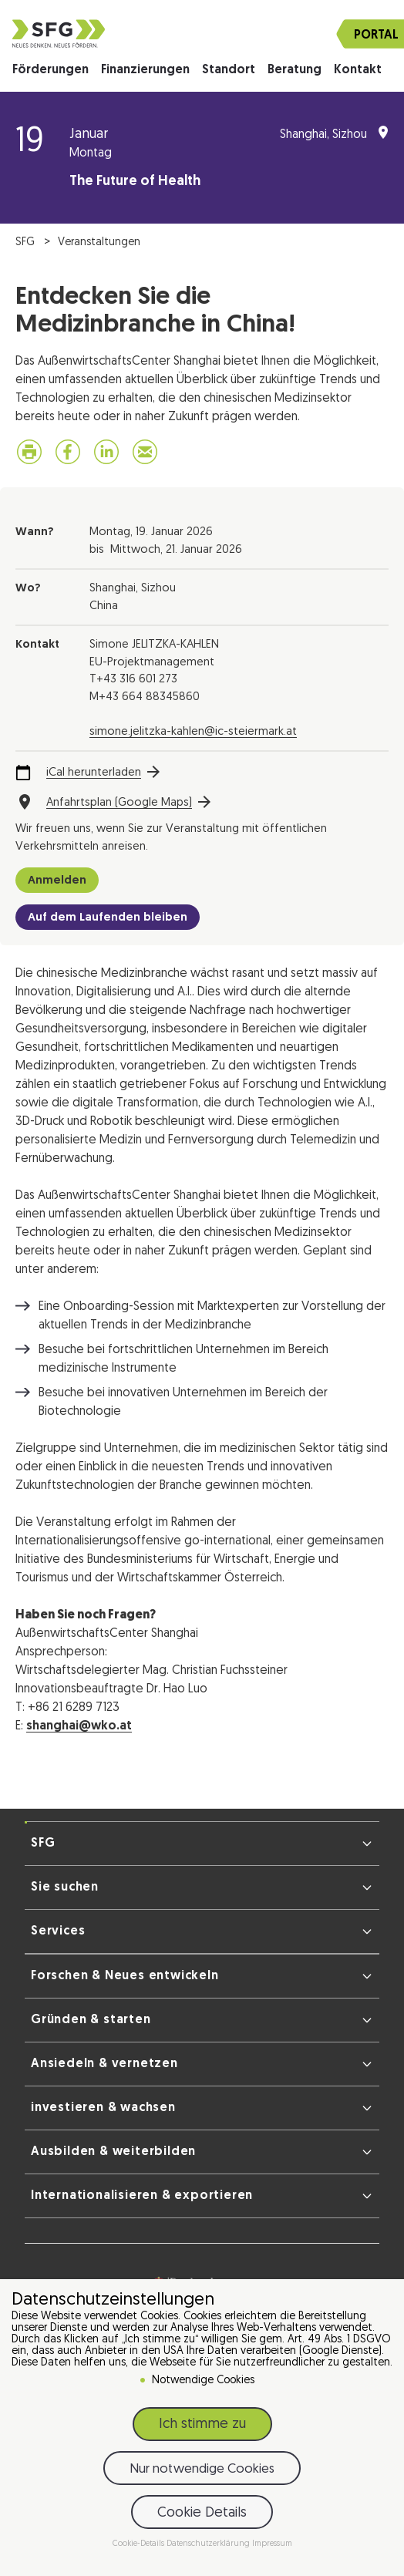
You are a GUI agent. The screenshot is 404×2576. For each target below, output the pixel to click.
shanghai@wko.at (79, 1726)
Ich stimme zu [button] (202, 2424)
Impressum (272, 2544)
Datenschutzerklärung (209, 2544)
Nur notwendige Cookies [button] (202, 2469)
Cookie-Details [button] (140, 2544)
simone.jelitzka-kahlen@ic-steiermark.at (193, 732)
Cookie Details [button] (202, 2513)
